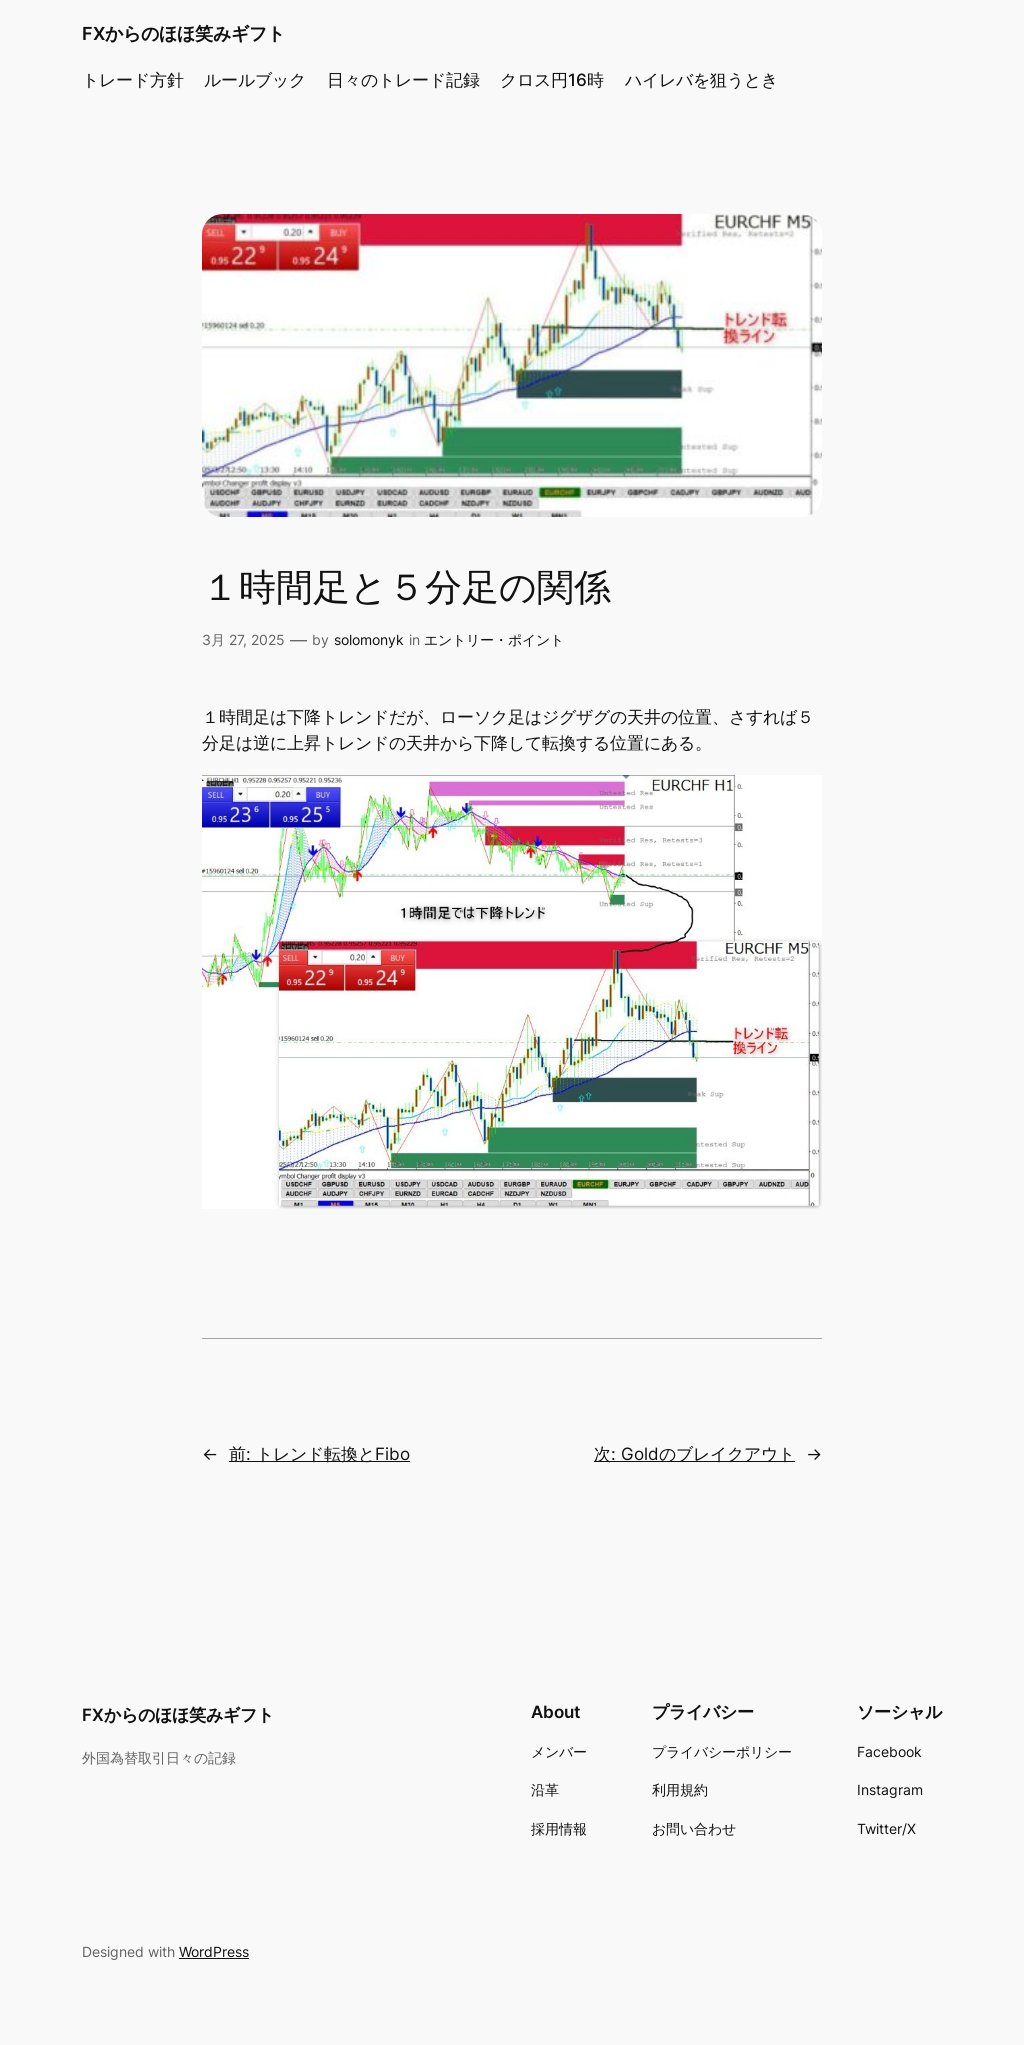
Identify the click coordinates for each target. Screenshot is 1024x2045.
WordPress (214, 1951)
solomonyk (369, 639)
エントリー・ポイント (494, 639)
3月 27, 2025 (243, 639)
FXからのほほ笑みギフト (183, 33)
